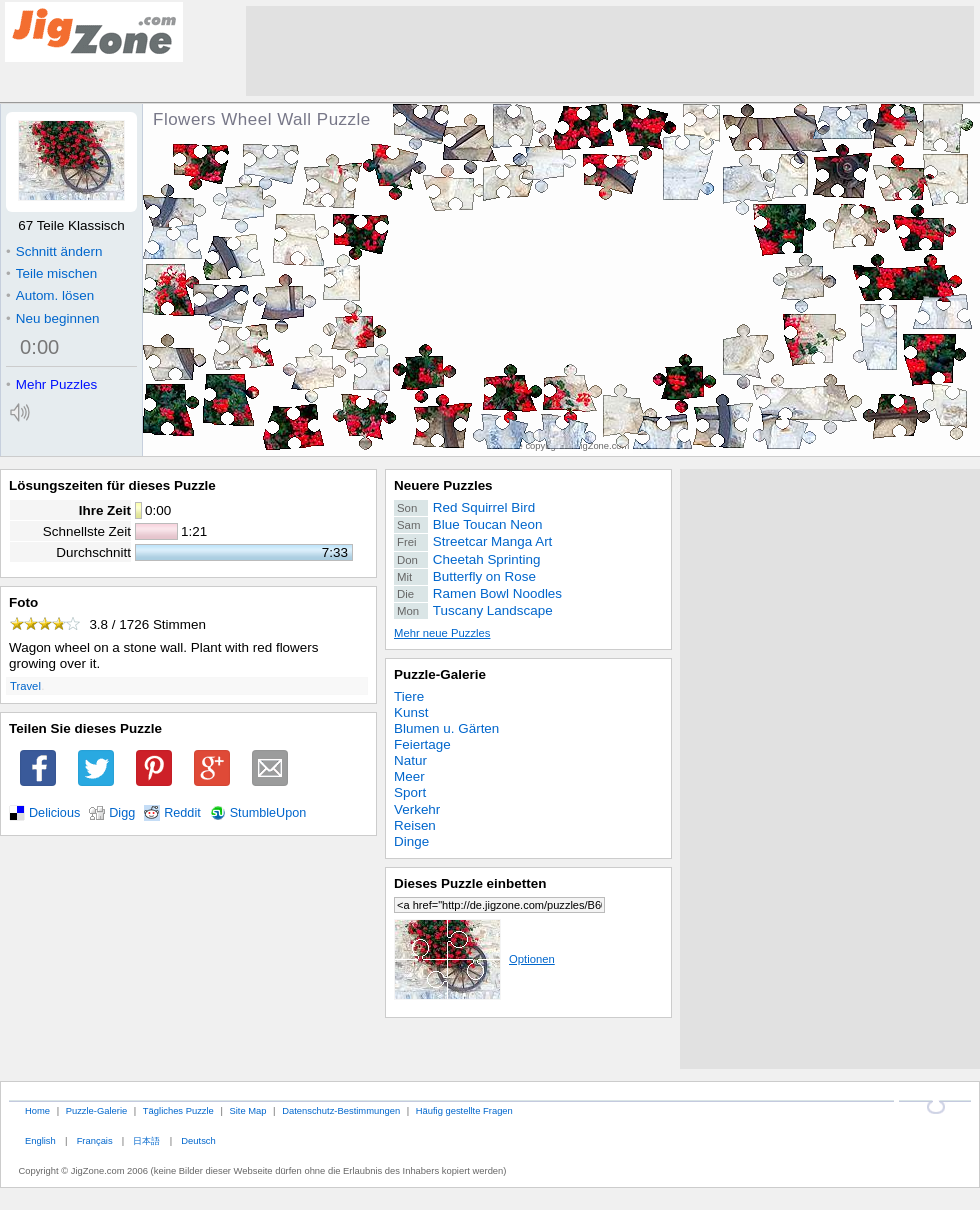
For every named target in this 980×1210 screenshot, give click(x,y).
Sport (410, 792)
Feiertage (422, 744)
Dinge (411, 841)
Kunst (411, 712)
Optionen (474, 959)
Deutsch (198, 1140)
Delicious (54, 813)
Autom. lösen (50, 295)
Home (37, 1110)
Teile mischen (51, 273)
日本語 (146, 1140)
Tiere (409, 696)
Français (95, 1140)
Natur (410, 760)
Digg (122, 813)
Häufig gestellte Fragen (464, 1110)
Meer (409, 776)
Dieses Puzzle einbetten (470, 883)
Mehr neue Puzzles (442, 633)
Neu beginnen (52, 318)
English (40, 1140)
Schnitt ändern (54, 251)
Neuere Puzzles (443, 485)
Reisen (415, 825)
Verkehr (417, 809)
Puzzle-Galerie (440, 674)
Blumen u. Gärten (446, 728)
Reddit (182, 813)
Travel (25, 686)
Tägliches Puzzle (178, 1110)
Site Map (247, 1110)
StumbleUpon (268, 813)
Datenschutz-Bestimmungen (341, 1110)
